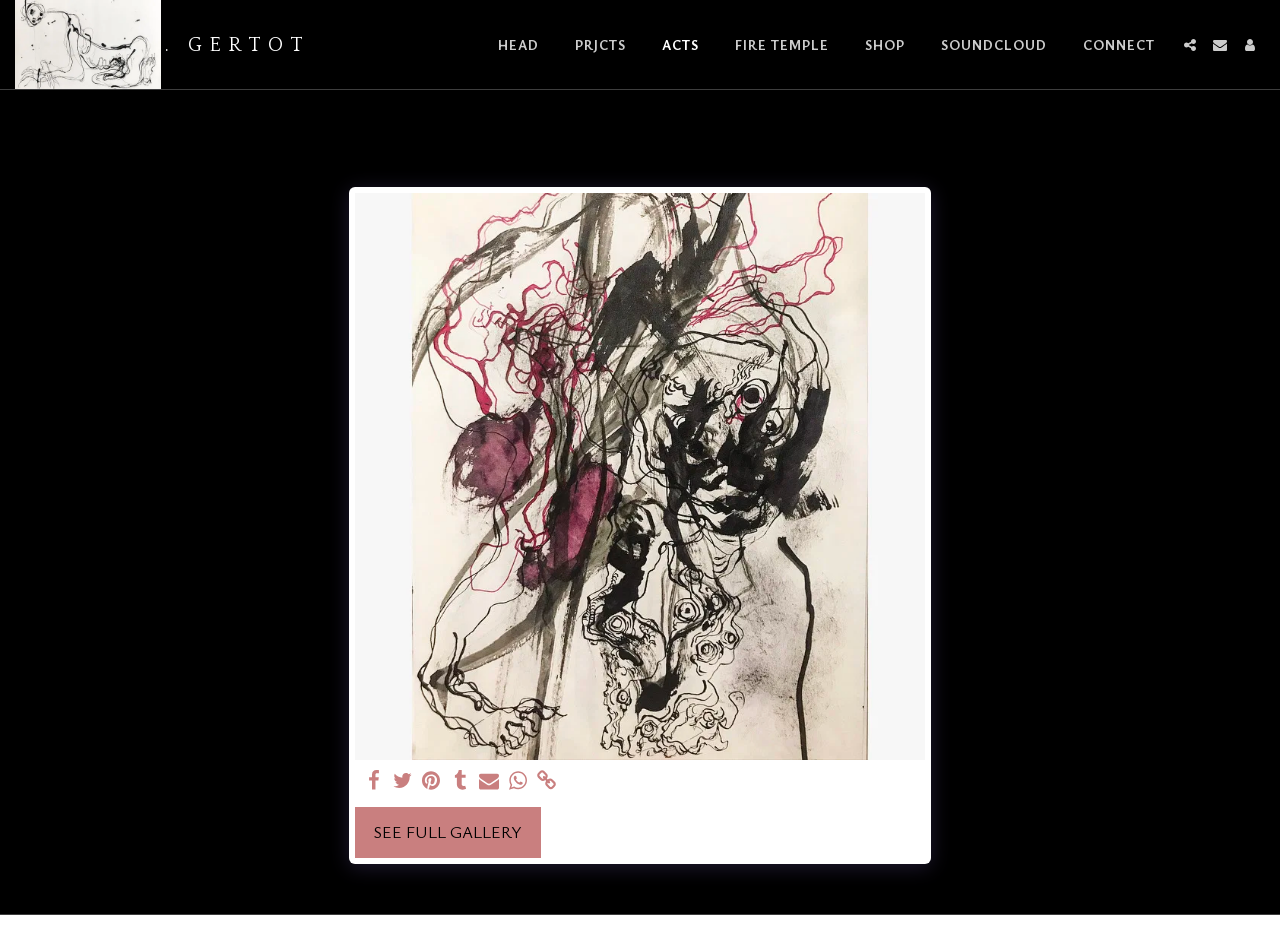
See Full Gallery (448, 832)
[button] (1190, 45)
